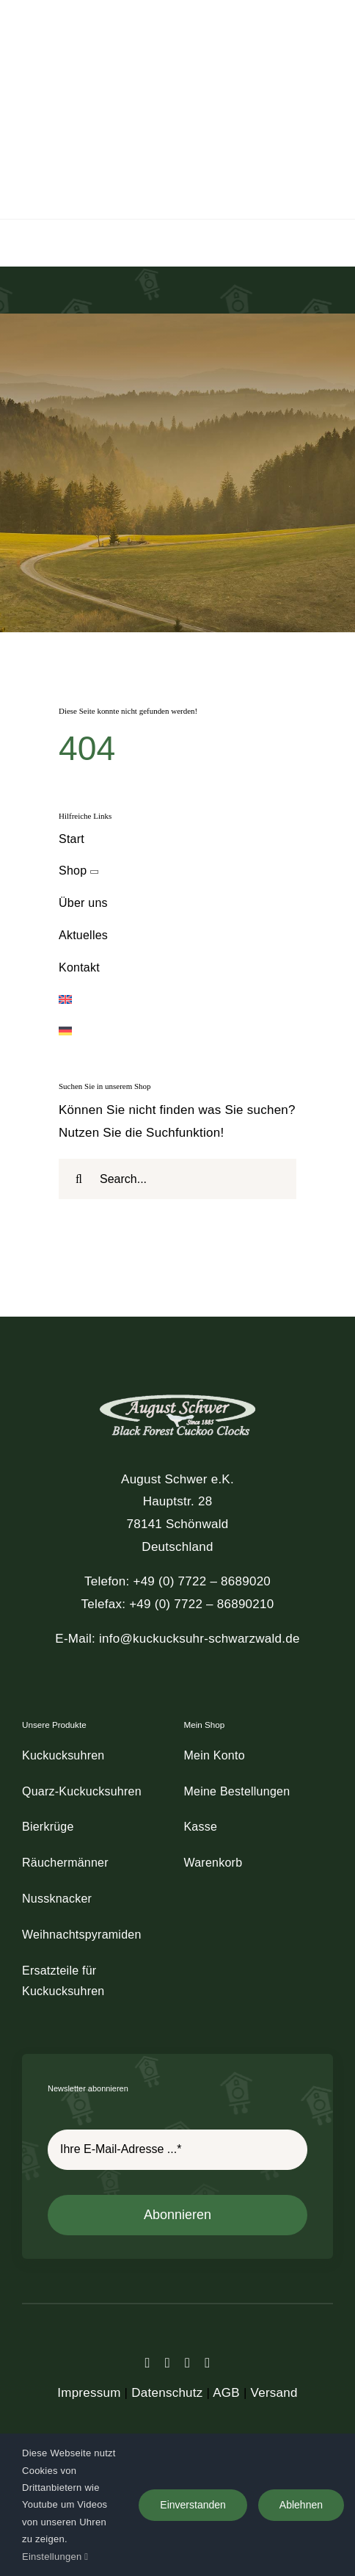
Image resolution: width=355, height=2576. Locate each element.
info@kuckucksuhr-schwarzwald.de (199, 1639)
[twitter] (167, 2363)
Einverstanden (193, 2505)
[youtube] (207, 2363)
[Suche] (79, 1179)
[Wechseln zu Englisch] (177, 1000)
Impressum (88, 2393)
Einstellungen (55, 2556)
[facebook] (147, 2363)
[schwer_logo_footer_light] (177, 1393)
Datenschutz (166, 2393)
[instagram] (187, 2363)
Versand (274, 2393)
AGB (226, 2393)
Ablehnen (301, 2505)
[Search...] (177, 1179)
